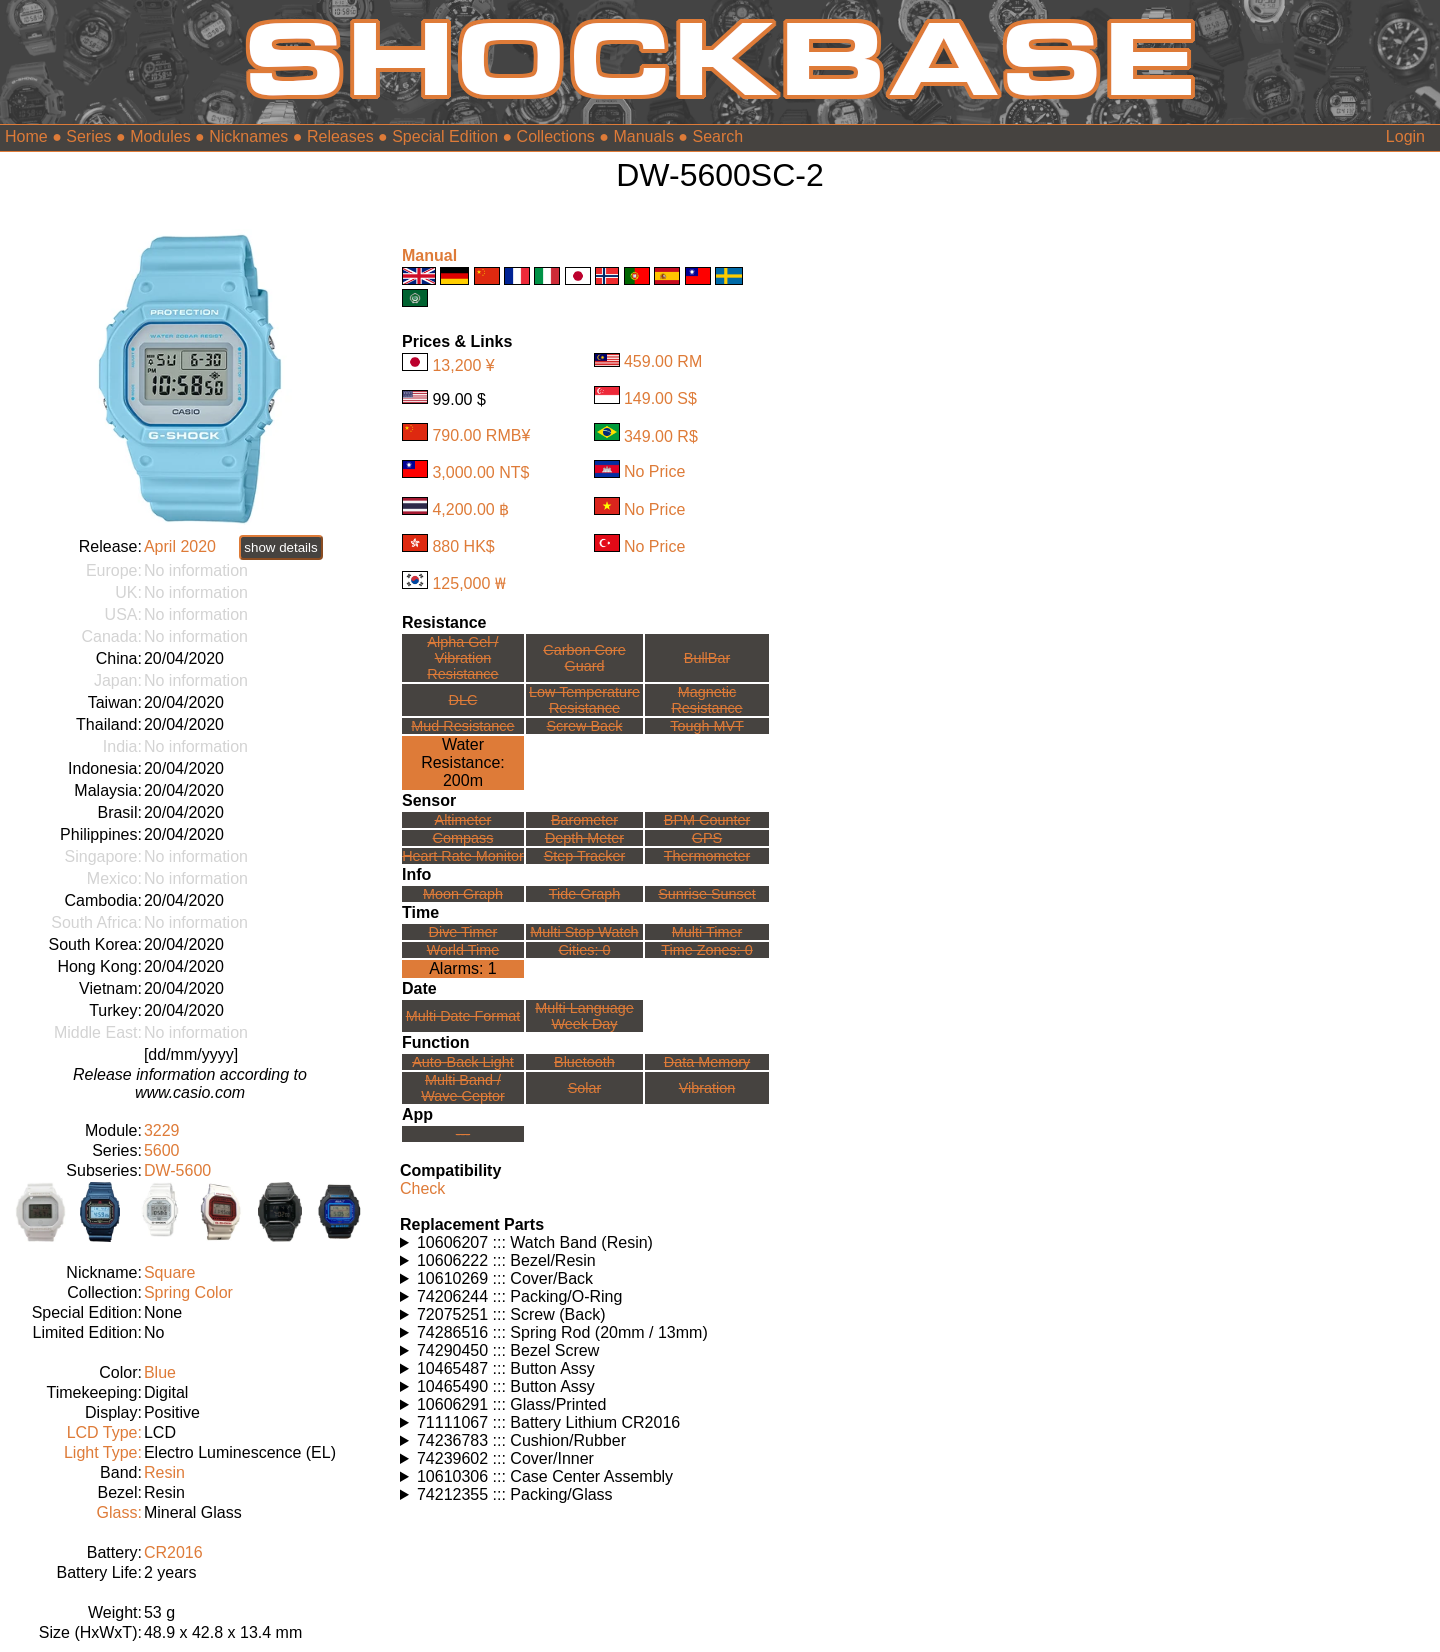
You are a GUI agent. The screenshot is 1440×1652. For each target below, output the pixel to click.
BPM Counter (707, 820)
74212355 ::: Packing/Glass (515, 1494)
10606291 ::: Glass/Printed (511, 1404)
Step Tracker (585, 856)
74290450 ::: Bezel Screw (508, 1350)
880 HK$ (463, 546)
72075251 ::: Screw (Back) (511, 1314)
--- (463, 1134)
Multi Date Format (463, 1016)
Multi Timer (707, 932)
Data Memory (707, 1062)
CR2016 (173, 1552)
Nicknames (248, 136)
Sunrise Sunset (707, 894)
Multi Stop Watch (584, 932)
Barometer (584, 820)
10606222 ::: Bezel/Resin (506, 1260)
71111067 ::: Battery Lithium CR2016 (548, 1422)
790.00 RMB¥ (481, 435)
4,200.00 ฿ (470, 509)
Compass (463, 838)
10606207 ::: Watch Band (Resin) (535, 1242)
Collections (556, 136)
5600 (162, 1150)
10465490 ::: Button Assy (506, 1386)
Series (88, 136)
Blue (160, 1372)
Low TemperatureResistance (584, 700)
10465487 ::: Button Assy (506, 1368)
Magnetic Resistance (706, 700)
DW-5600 (177, 1170)
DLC (463, 700)
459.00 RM (663, 361)
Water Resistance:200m (463, 762)
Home (26, 136)
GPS (707, 838)
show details (280, 547)
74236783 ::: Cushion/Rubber (521, 1440)
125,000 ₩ (468, 583)
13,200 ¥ (463, 365)
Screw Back (584, 726)
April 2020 (180, 546)
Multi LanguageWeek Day (584, 1016)
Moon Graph (463, 894)
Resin (164, 1472)
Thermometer (707, 856)
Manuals (643, 136)
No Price (654, 472)
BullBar (707, 658)
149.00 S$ (660, 398)
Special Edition (445, 136)
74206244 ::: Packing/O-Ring (519, 1296)
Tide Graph (584, 894)
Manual (429, 255)
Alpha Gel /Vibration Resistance (462, 658)
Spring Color (188, 1292)
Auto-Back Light (463, 1062)
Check (422, 1188)
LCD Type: (104, 1432)
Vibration (707, 1088)
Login (1405, 136)
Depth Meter (584, 838)
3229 (162, 1130)
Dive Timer (463, 932)
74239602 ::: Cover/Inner (505, 1458)
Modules (160, 136)
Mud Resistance (462, 726)
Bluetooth (584, 1062)
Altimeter (463, 820)
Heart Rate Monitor (463, 856)
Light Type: (103, 1452)
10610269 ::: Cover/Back (505, 1278)
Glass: (119, 1512)
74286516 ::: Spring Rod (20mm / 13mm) (562, 1332)
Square (170, 1272)
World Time (463, 950)
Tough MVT (707, 726)
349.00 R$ (661, 435)
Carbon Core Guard (584, 658)
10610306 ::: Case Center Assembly (545, 1476)
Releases (340, 136)
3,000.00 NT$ (480, 472)
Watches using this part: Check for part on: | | (585, 1243)
